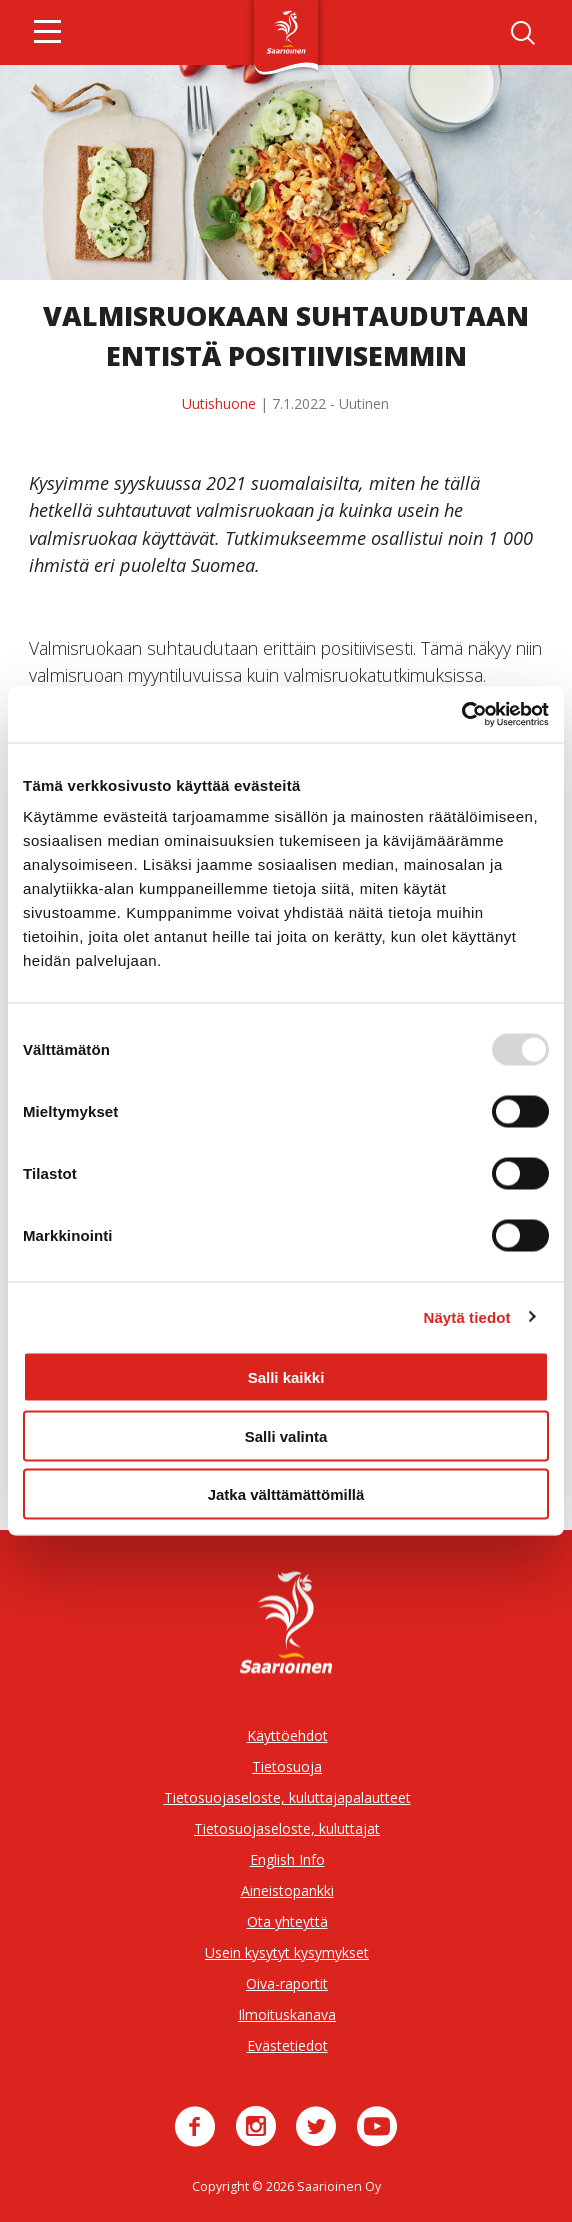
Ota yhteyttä (287, 1921)
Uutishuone (219, 403)
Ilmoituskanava (287, 2014)
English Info (287, 1859)
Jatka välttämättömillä (286, 1494)
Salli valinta (286, 1435)
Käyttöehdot (287, 1735)
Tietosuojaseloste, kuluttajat (287, 1828)
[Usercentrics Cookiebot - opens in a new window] (461, 715)
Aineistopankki (287, 1890)
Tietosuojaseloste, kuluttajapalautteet (287, 1797)
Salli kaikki (286, 1377)
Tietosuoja (287, 1766)
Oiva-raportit (287, 1983)
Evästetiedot (287, 2045)
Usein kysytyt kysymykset (287, 1952)
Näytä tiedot (467, 1316)
